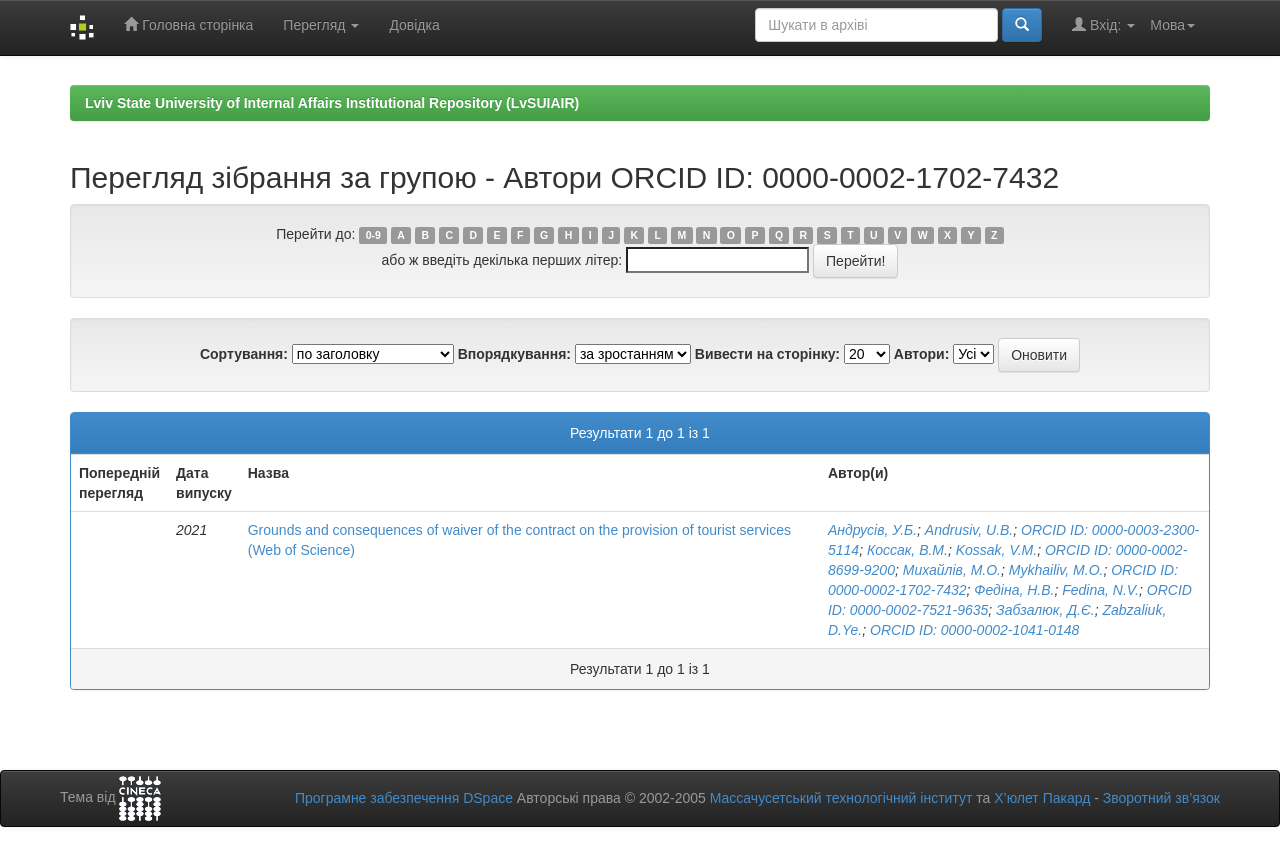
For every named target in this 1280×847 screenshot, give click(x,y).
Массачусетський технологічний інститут (841, 798)
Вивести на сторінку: (767, 354)
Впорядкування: (514, 354)
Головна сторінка (188, 24)
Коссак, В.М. (907, 550)
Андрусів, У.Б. (872, 530)
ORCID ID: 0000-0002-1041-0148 (974, 630)
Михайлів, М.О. (952, 570)
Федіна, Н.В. (1014, 590)
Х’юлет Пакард (1042, 798)
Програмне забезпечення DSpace (404, 798)
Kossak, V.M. (996, 550)
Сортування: (244, 354)
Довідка (414, 25)
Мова (1172, 25)
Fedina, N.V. (1100, 590)
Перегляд (321, 25)
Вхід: (1103, 24)
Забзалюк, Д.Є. (1045, 610)
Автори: (922, 354)
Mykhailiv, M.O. (1056, 570)
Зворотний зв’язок (1161, 798)
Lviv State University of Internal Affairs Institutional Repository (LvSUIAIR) (332, 103)
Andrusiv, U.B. (969, 530)
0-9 (373, 235)
